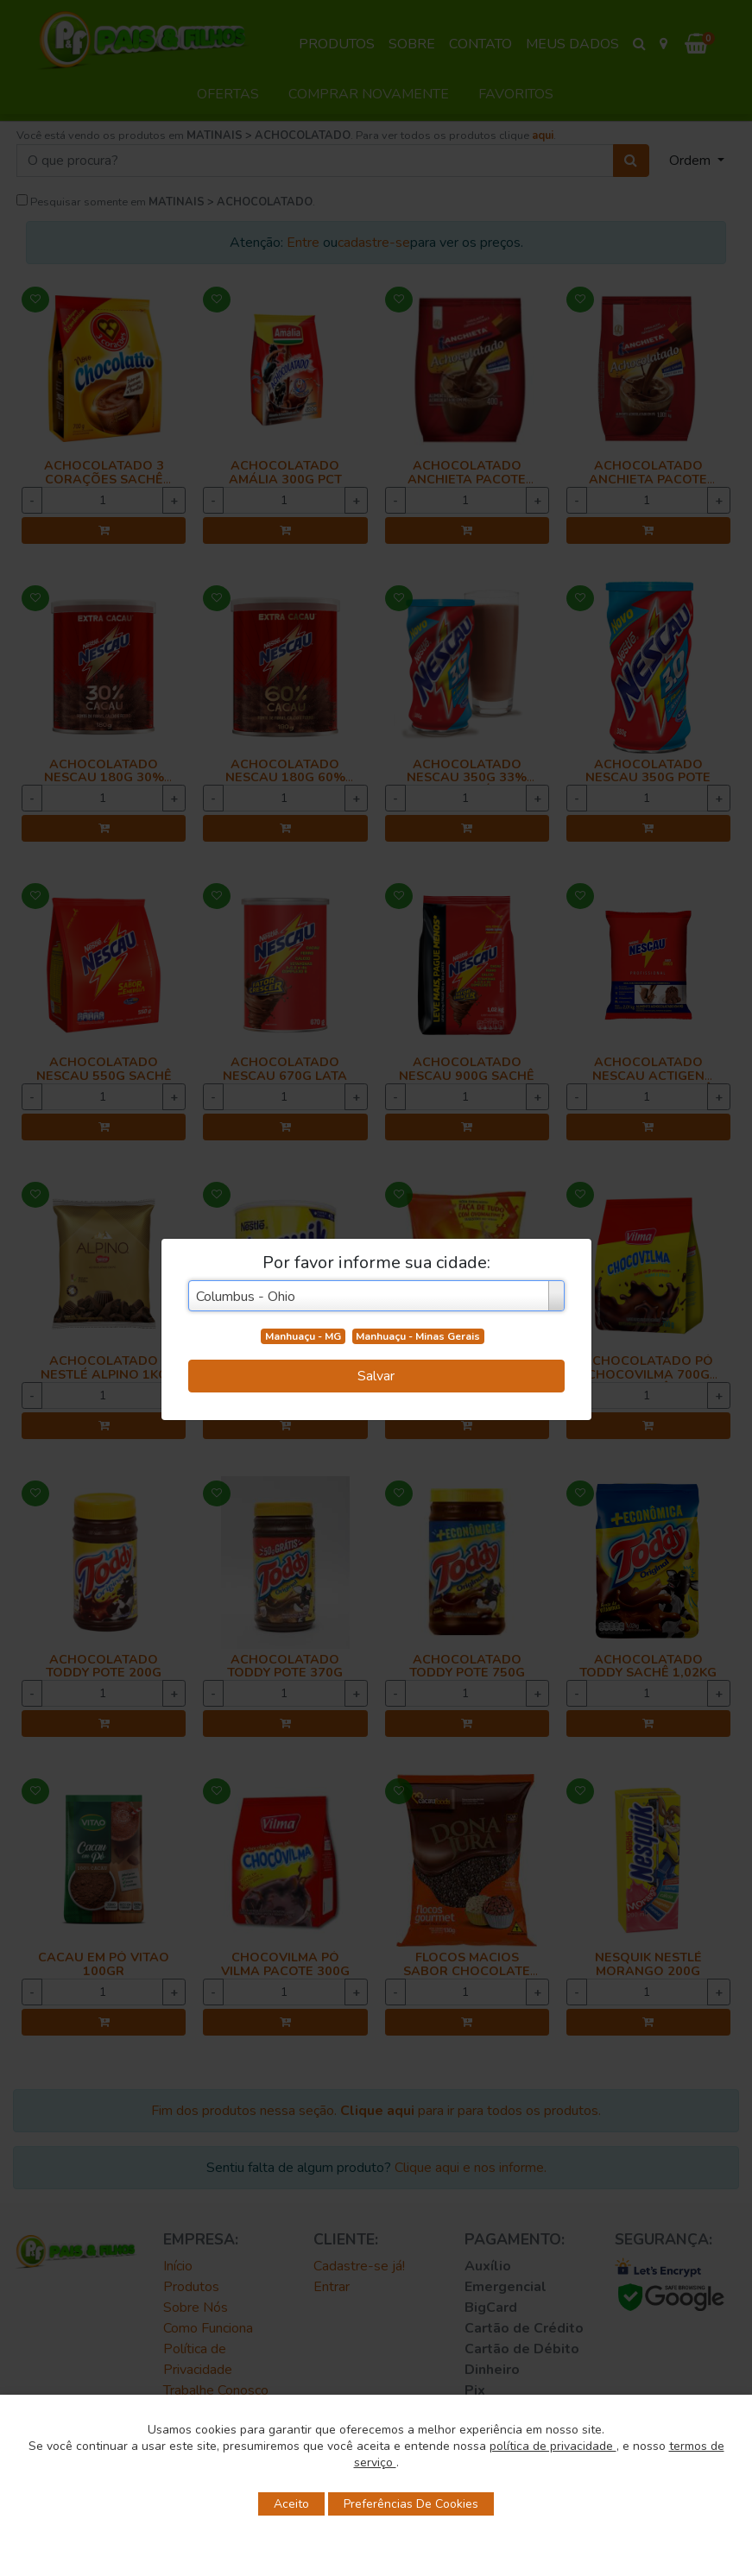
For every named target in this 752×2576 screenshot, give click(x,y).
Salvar (376, 1376)
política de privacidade (553, 2446)
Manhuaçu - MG (303, 1336)
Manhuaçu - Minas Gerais (418, 1336)
